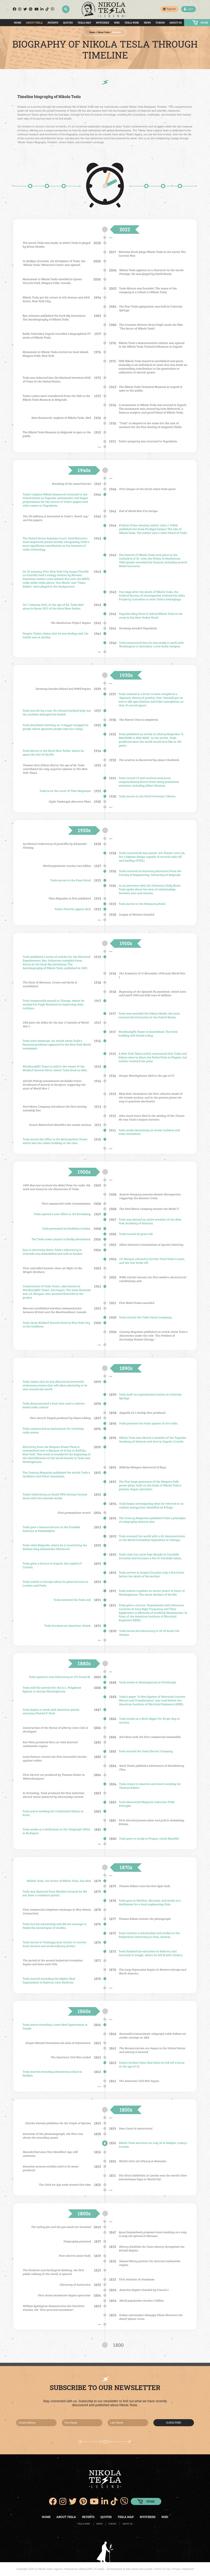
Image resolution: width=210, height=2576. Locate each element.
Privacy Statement (183, 2569)
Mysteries (102, 22)
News (147, 22)
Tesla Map (84, 22)
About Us (175, 22)
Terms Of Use (162, 2569)
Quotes (68, 22)
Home (17, 22)
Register (171, 9)
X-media (99, 2569)
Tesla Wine (132, 22)
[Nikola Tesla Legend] (104, 9)
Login (190, 9)
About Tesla (34, 22)
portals (148, 2569)
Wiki (117, 22)
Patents (53, 22)
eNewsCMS (85, 2569)
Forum (160, 22)
